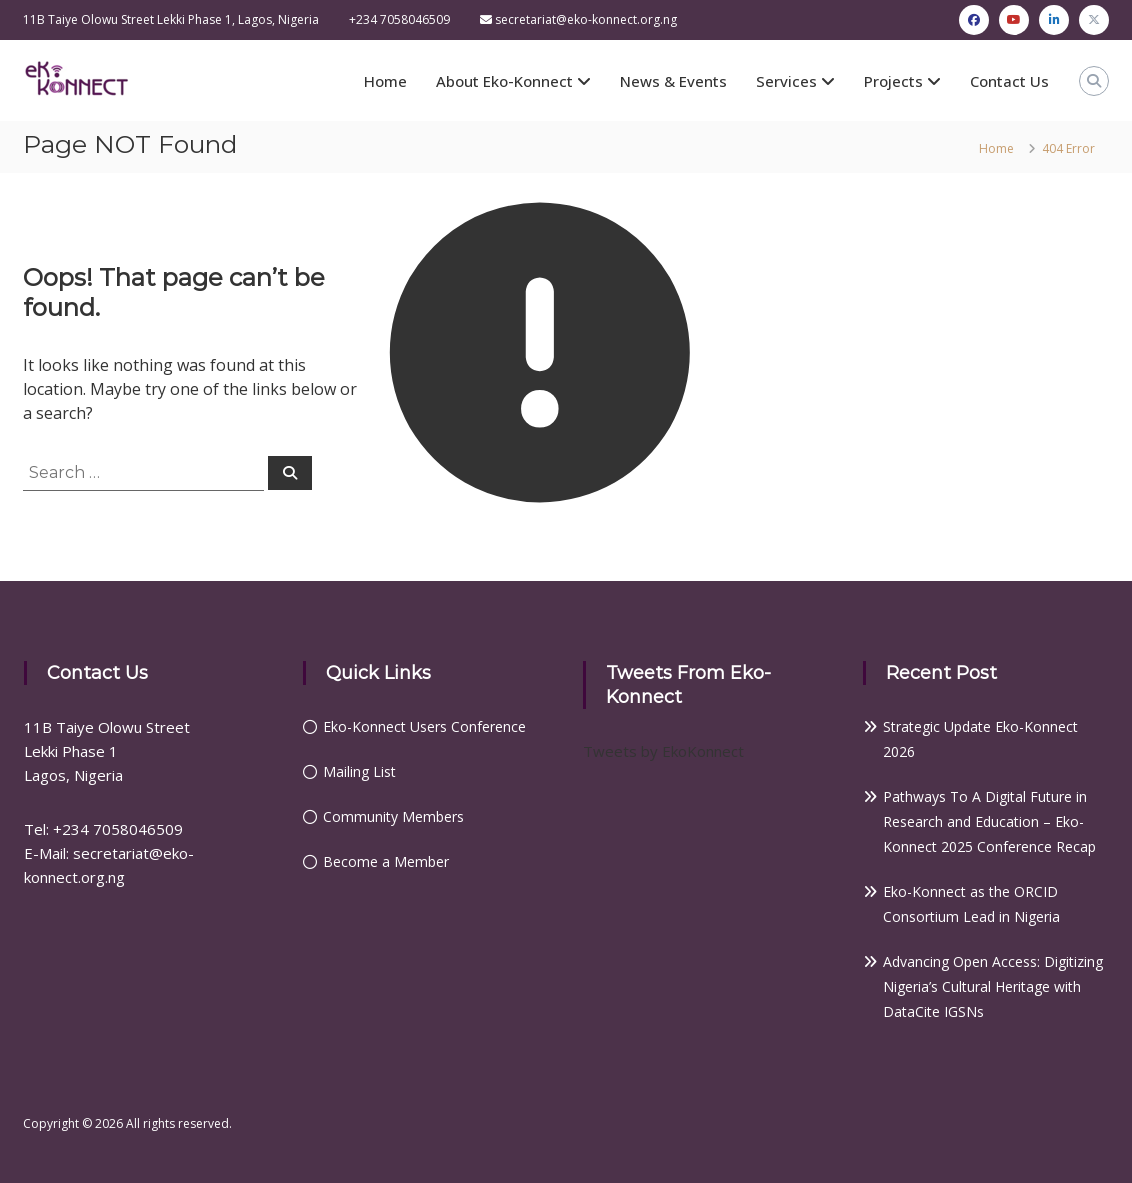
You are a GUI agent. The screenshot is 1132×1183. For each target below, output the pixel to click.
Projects (893, 81)
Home (385, 81)
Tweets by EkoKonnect (663, 751)
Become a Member (386, 861)
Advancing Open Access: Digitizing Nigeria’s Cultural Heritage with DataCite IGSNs (993, 986)
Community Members (393, 816)
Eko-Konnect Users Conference (424, 726)
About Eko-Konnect (504, 81)
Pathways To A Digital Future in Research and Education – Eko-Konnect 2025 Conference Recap (989, 821)
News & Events (673, 81)
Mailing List (359, 771)
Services (786, 81)
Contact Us (1009, 81)
